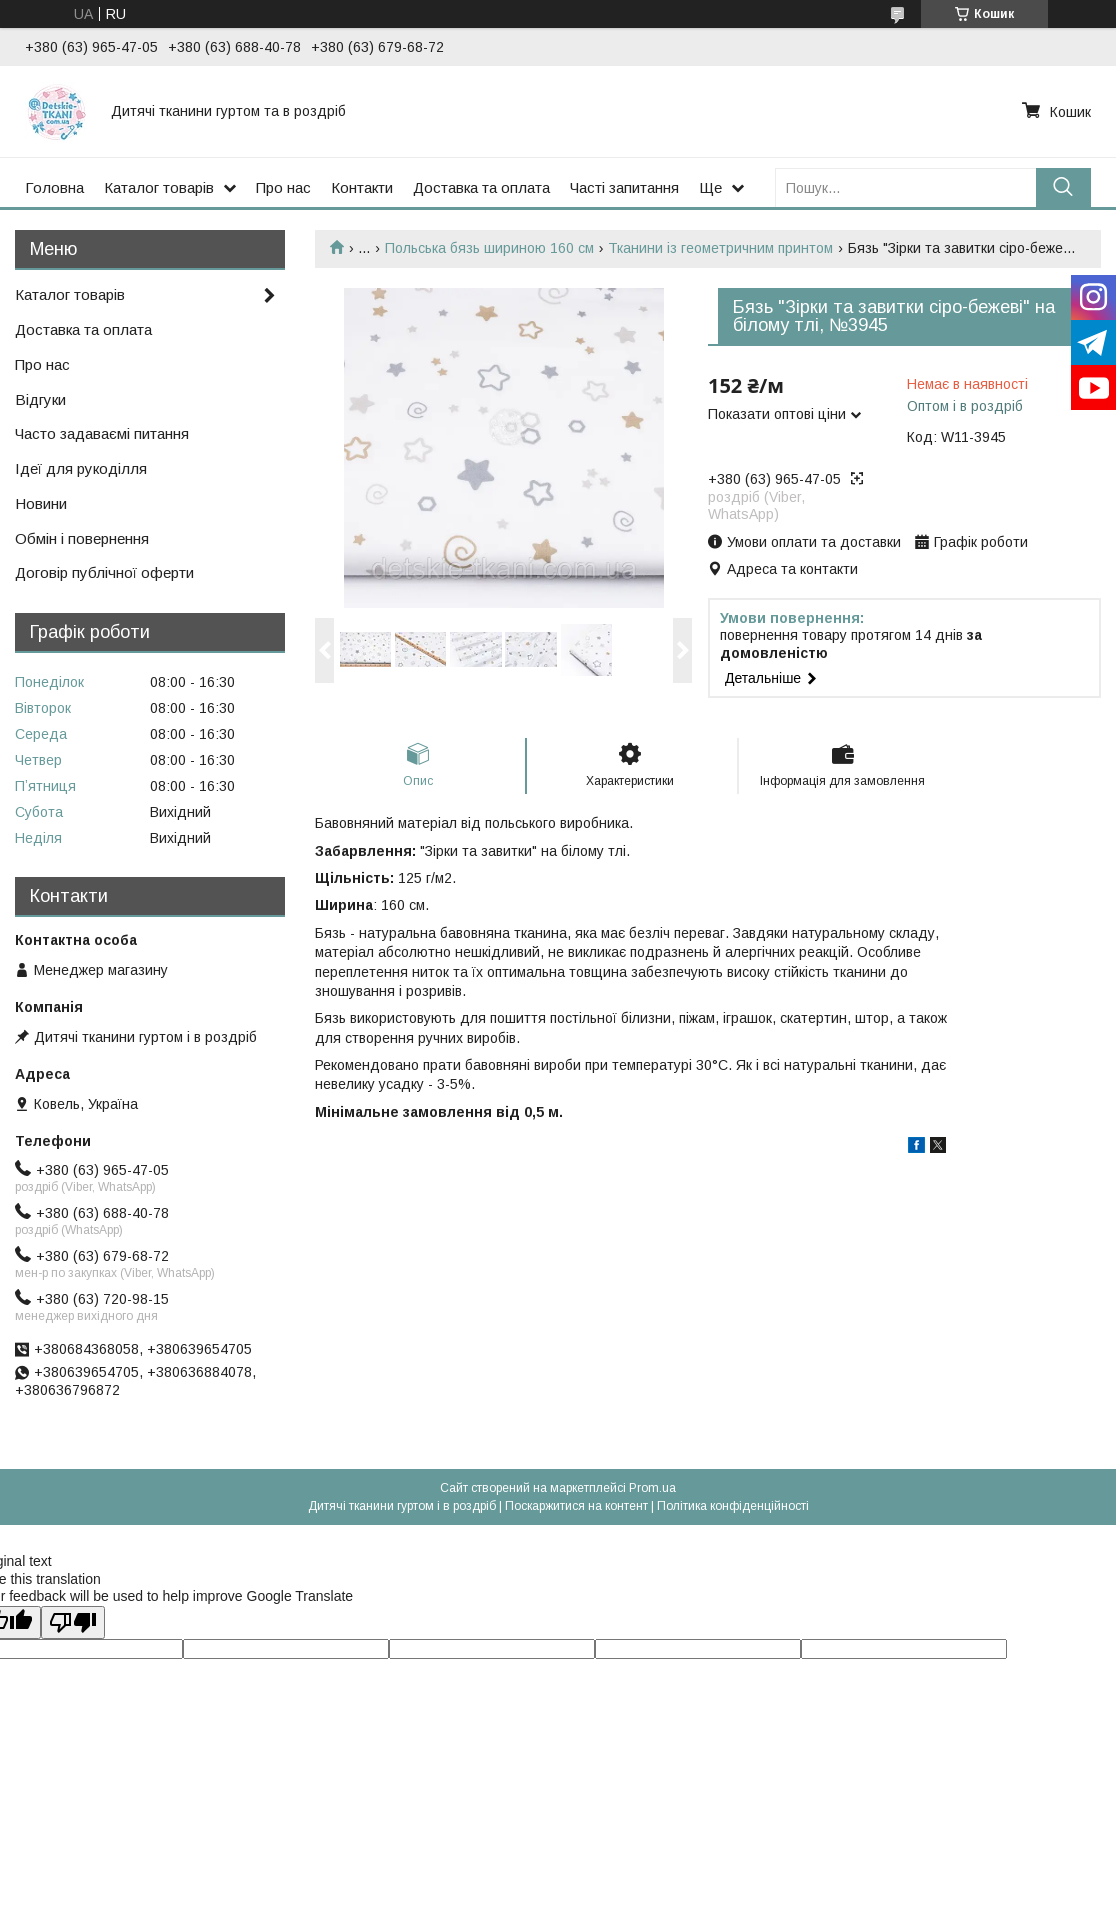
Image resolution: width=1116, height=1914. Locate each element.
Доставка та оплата (481, 187)
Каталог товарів (159, 187)
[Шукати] (1063, 187)
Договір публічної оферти (104, 572)
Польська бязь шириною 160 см (489, 248)
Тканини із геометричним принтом (720, 248)
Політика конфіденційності (733, 1506)
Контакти (362, 187)
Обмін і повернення (82, 538)
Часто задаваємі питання (102, 433)
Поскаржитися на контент (576, 1506)
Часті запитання (624, 187)
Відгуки (40, 399)
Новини (41, 503)
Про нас (283, 187)
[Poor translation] (73, 1622)
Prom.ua (652, 1488)
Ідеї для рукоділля (81, 468)
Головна (54, 187)
